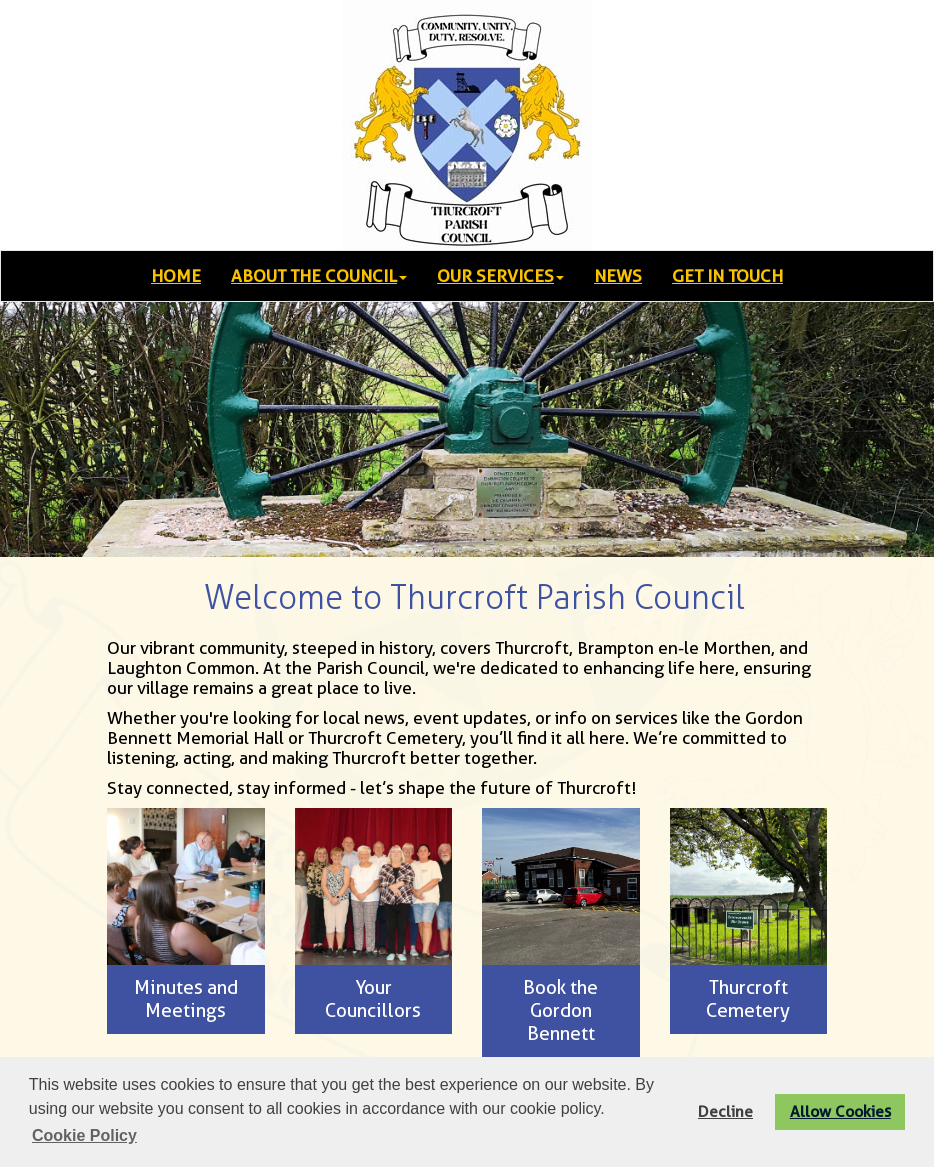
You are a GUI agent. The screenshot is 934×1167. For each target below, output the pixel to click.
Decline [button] (725, 1111)
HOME (176, 276)
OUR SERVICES (500, 276)
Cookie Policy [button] (84, 1135)
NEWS (618, 276)
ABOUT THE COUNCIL (319, 276)
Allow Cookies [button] (840, 1111)
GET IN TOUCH (727, 276)
